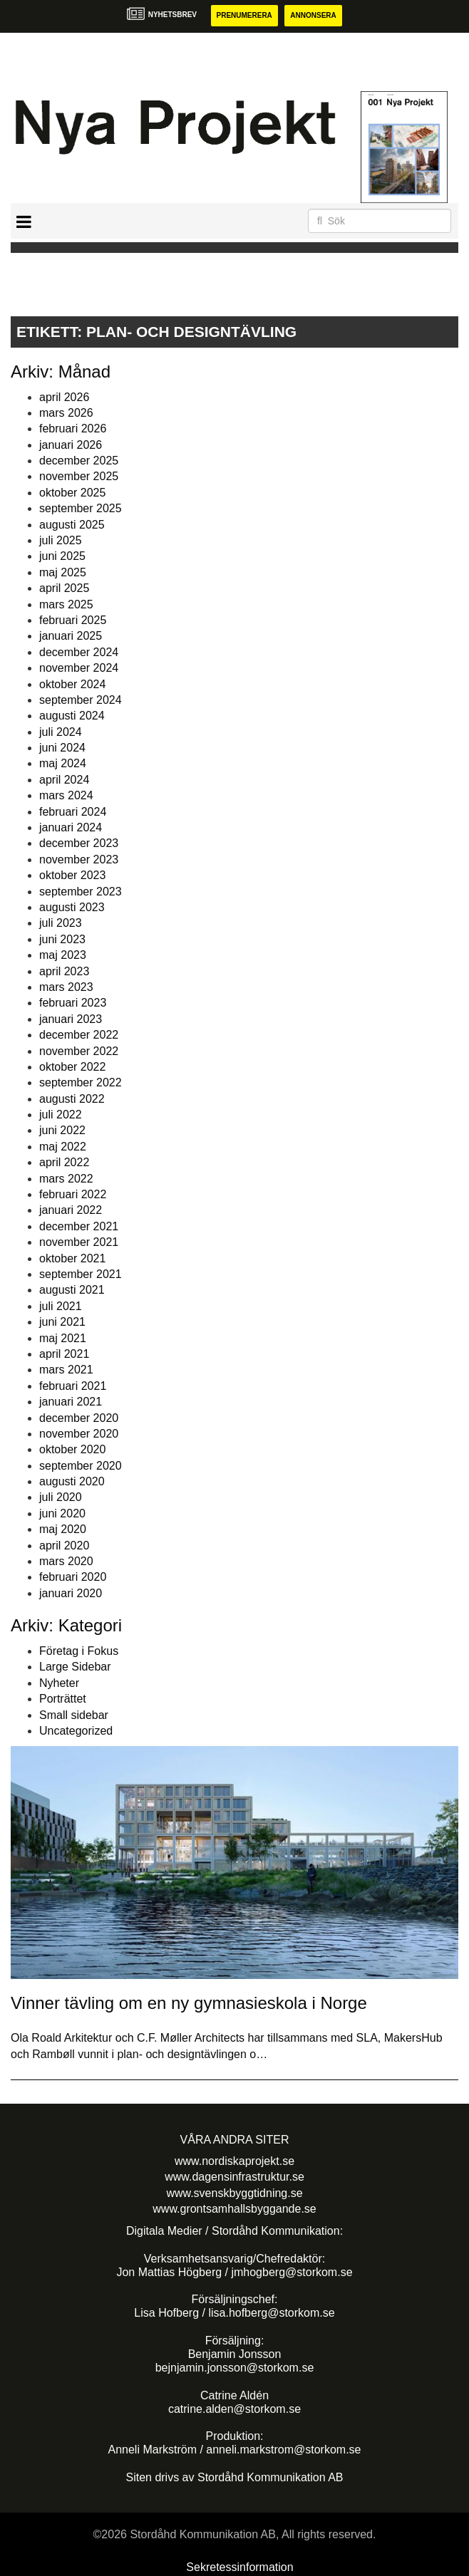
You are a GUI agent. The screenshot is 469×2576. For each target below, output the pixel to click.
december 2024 (78, 652)
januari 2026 (70, 445)
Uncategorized (76, 1731)
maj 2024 (62, 763)
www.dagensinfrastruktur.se (234, 2177)
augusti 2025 (72, 525)
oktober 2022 (72, 1067)
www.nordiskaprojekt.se (234, 2161)
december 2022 (78, 1035)
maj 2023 (62, 955)
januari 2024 (70, 827)
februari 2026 (72, 428)
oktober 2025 (72, 493)
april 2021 (64, 1354)
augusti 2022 (72, 1099)
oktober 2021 (72, 1258)
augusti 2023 (72, 907)
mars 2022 (66, 1179)
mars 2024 (66, 795)
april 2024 (64, 780)
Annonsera (313, 15)
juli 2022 (60, 1114)
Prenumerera (244, 15)
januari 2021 (70, 1402)
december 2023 (78, 843)
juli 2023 (60, 923)
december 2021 (78, 1226)
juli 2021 (60, 1306)
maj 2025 (62, 572)
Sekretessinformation (239, 2567)
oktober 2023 (72, 875)
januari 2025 (70, 636)
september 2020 (80, 1466)
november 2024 (78, 668)
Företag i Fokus (78, 1651)
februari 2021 (72, 1386)
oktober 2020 (72, 1449)
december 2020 (78, 1418)
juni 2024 (62, 748)
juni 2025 (62, 556)
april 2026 (64, 397)
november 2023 (78, 859)
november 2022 (78, 1051)
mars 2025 (66, 604)
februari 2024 (72, 812)
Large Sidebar (75, 1667)
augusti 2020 (72, 1481)
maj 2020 (62, 1529)
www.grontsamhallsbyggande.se (234, 2209)
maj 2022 (62, 1147)
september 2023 (80, 892)
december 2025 (78, 461)
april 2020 (64, 1545)
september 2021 (80, 1274)
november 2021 (78, 1242)
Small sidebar (73, 1715)
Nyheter (59, 1683)
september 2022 (80, 1082)
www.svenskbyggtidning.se (234, 2193)
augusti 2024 (72, 716)
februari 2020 (72, 1577)
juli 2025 (60, 540)
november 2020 (78, 1434)
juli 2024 (60, 732)
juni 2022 (62, 1130)
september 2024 (80, 700)
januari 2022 (70, 1210)
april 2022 (64, 1162)
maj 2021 (62, 1338)
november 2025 (78, 476)
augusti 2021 (72, 1290)
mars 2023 (66, 987)
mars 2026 (66, 413)
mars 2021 (66, 1370)
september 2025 (80, 508)
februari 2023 (72, 1003)
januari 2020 (70, 1593)
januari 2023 (70, 1019)
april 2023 (64, 971)
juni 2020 (62, 1513)
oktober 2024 (72, 684)
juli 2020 (60, 1497)
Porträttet (62, 1699)
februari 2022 (72, 1194)
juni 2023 (62, 939)
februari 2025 (72, 620)
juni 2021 (62, 1322)
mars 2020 (66, 1561)
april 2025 (64, 588)
